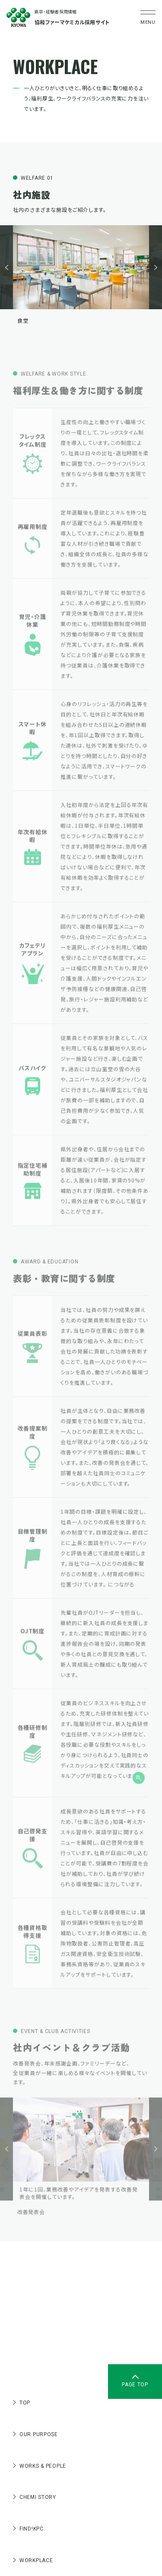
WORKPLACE (33, 2560)
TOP (21, 2403)
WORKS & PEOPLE (39, 2466)
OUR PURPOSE (35, 2434)
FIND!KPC (28, 2529)
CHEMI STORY (34, 2497)
